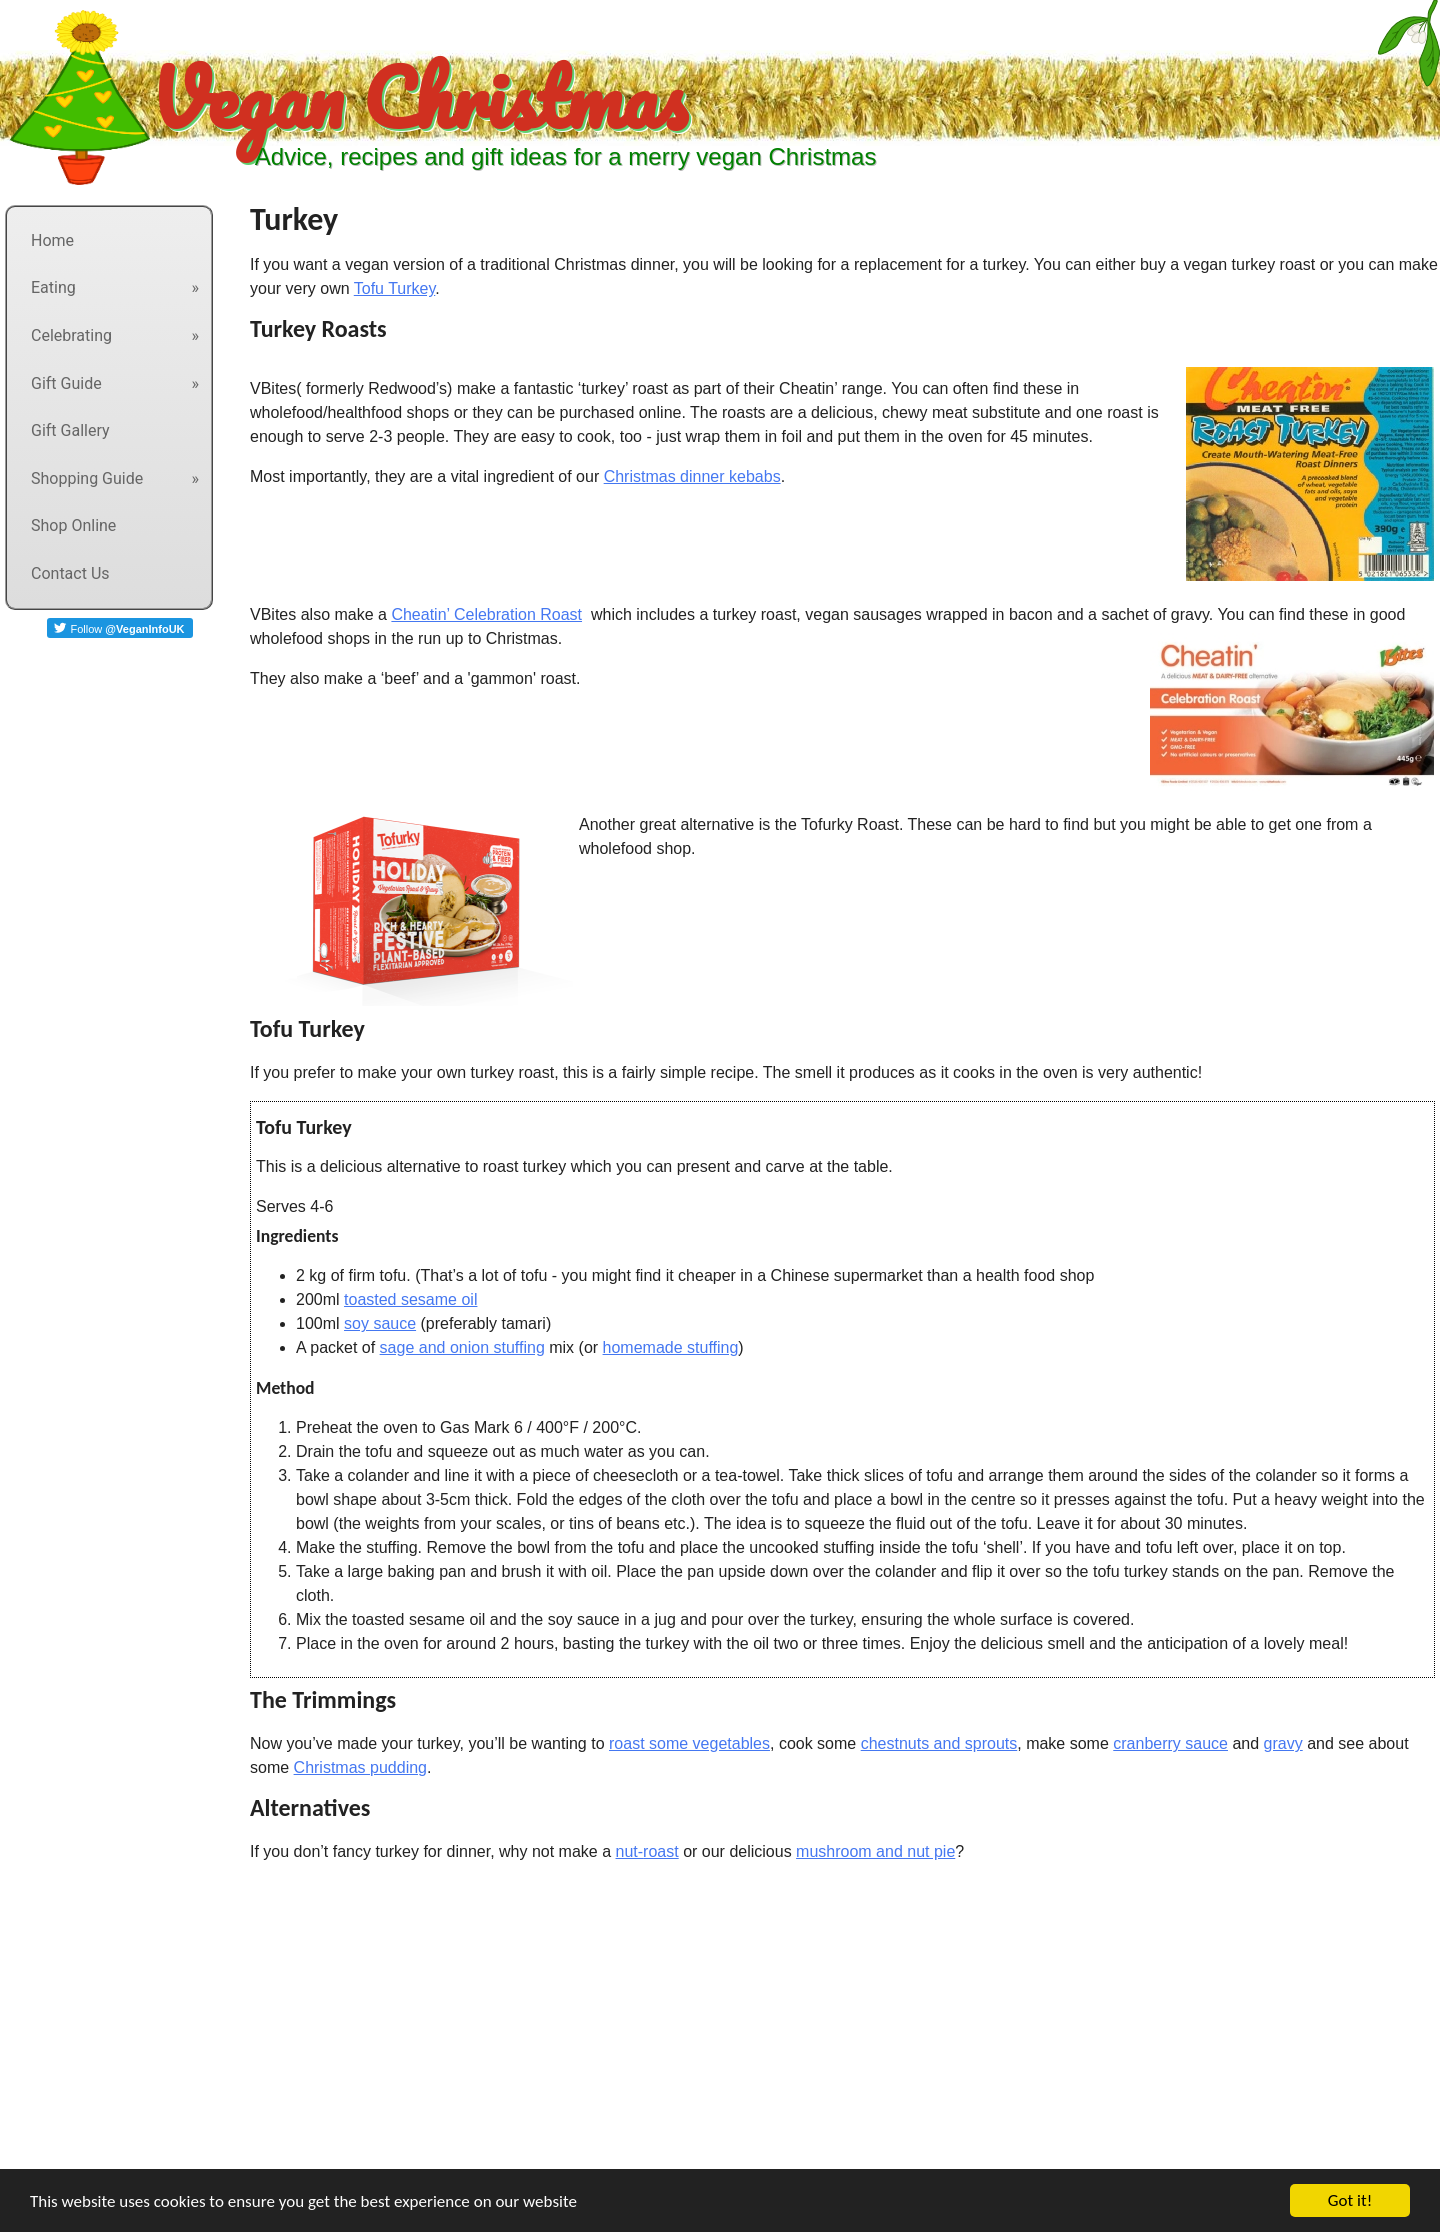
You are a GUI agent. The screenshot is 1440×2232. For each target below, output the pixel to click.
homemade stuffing (671, 1347)
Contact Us (70, 573)
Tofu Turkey (395, 288)
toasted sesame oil (410, 1299)
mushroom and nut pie (875, 1851)
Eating (53, 287)
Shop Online (73, 525)
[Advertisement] (600, 2029)
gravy (1283, 1743)
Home (52, 240)
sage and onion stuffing (462, 1347)
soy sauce (380, 1323)
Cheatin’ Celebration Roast (486, 614)
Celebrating (71, 335)
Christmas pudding (360, 1767)
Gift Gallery (70, 430)
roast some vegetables (689, 1743)
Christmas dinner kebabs (692, 476)
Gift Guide (66, 383)
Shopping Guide (87, 478)
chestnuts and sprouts (939, 1743)
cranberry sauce (1170, 1743)
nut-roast (647, 1851)
